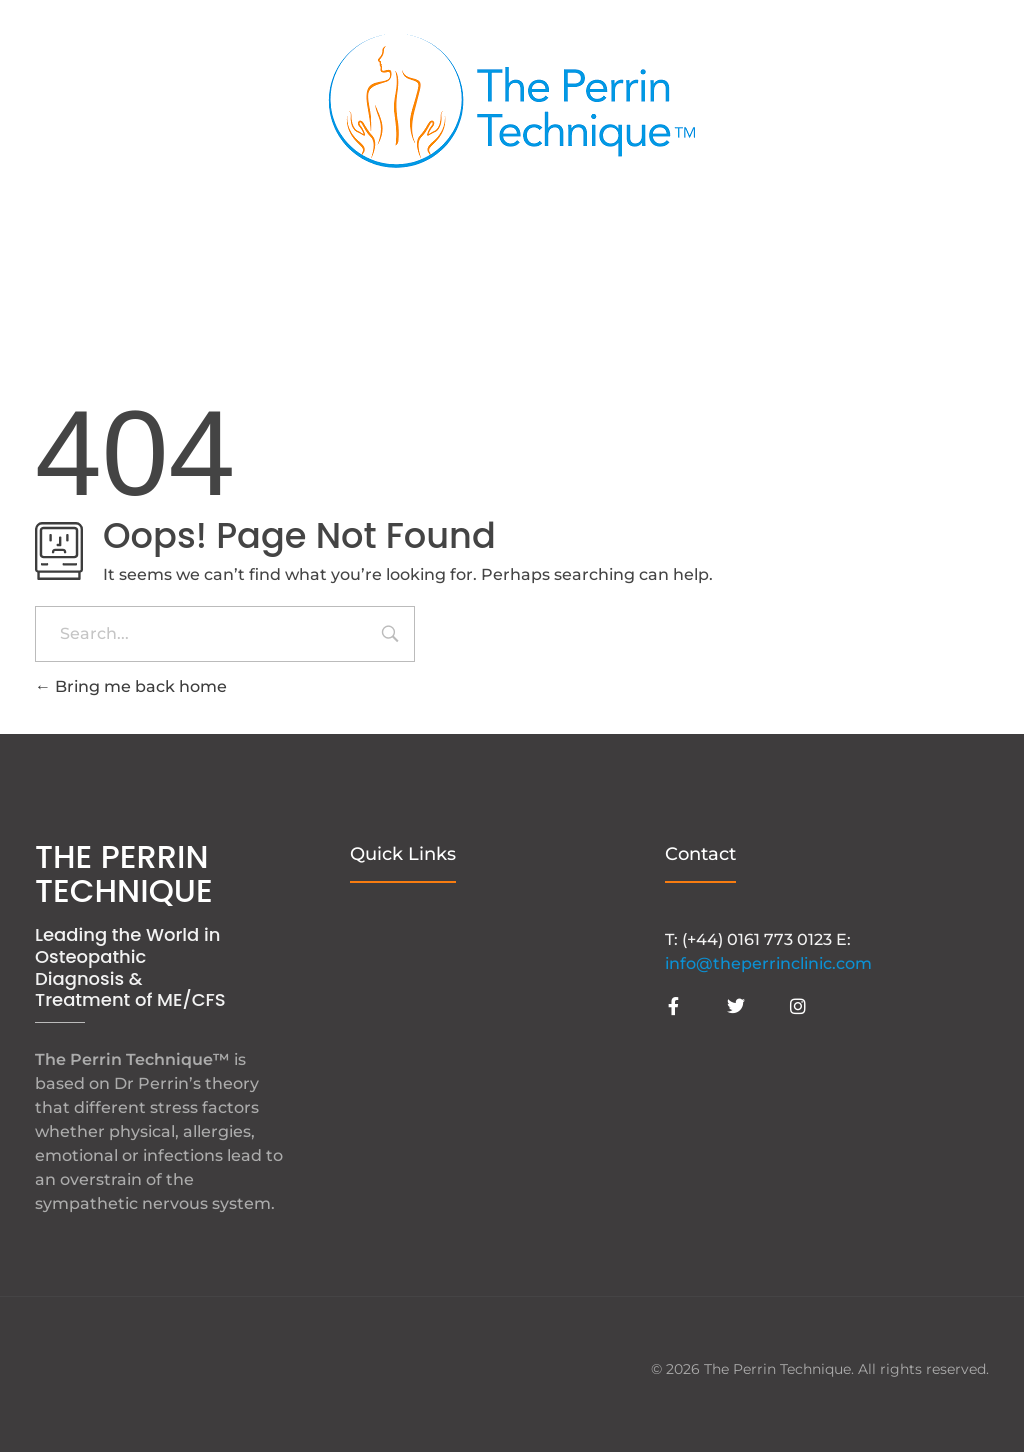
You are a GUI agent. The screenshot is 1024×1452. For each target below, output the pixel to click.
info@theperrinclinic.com (768, 963)
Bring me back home (131, 686)
